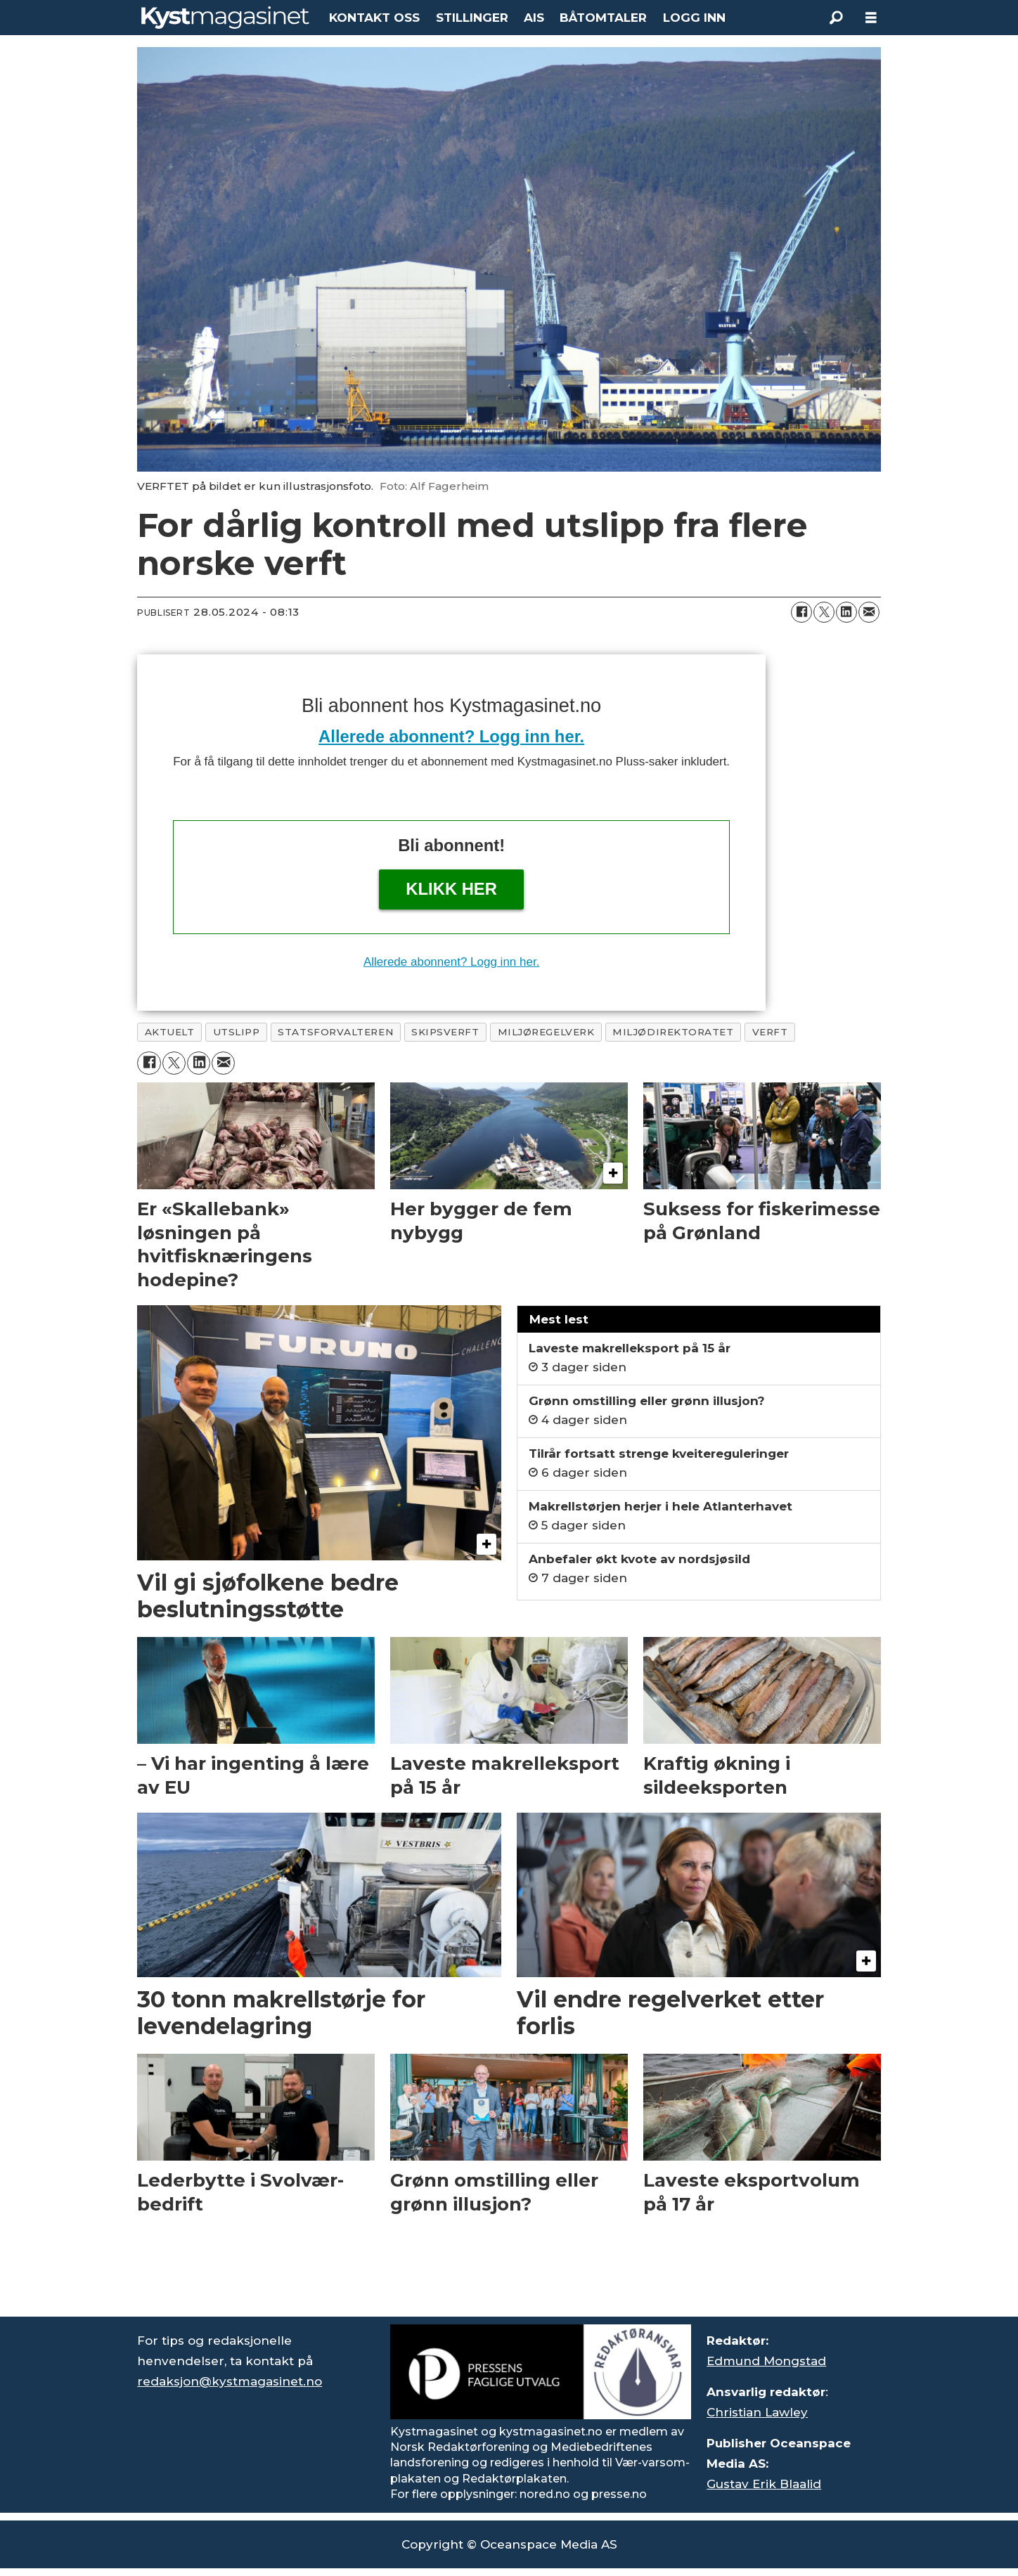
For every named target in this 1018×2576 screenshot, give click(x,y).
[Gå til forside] (225, 18)
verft (770, 1031)
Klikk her (451, 888)
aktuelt (170, 1031)
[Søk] (835, 17)
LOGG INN (694, 18)
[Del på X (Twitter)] (824, 612)
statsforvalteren (335, 1031)
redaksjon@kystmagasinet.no (229, 2381)
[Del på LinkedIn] (846, 612)
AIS (534, 18)
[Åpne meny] (871, 18)
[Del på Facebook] (801, 612)
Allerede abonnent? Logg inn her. (451, 736)
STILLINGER (472, 18)
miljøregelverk (546, 1031)
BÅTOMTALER (603, 18)
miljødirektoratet (672, 1031)
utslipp (236, 1031)
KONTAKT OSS (374, 18)
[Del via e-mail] (869, 612)
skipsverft (445, 1031)
